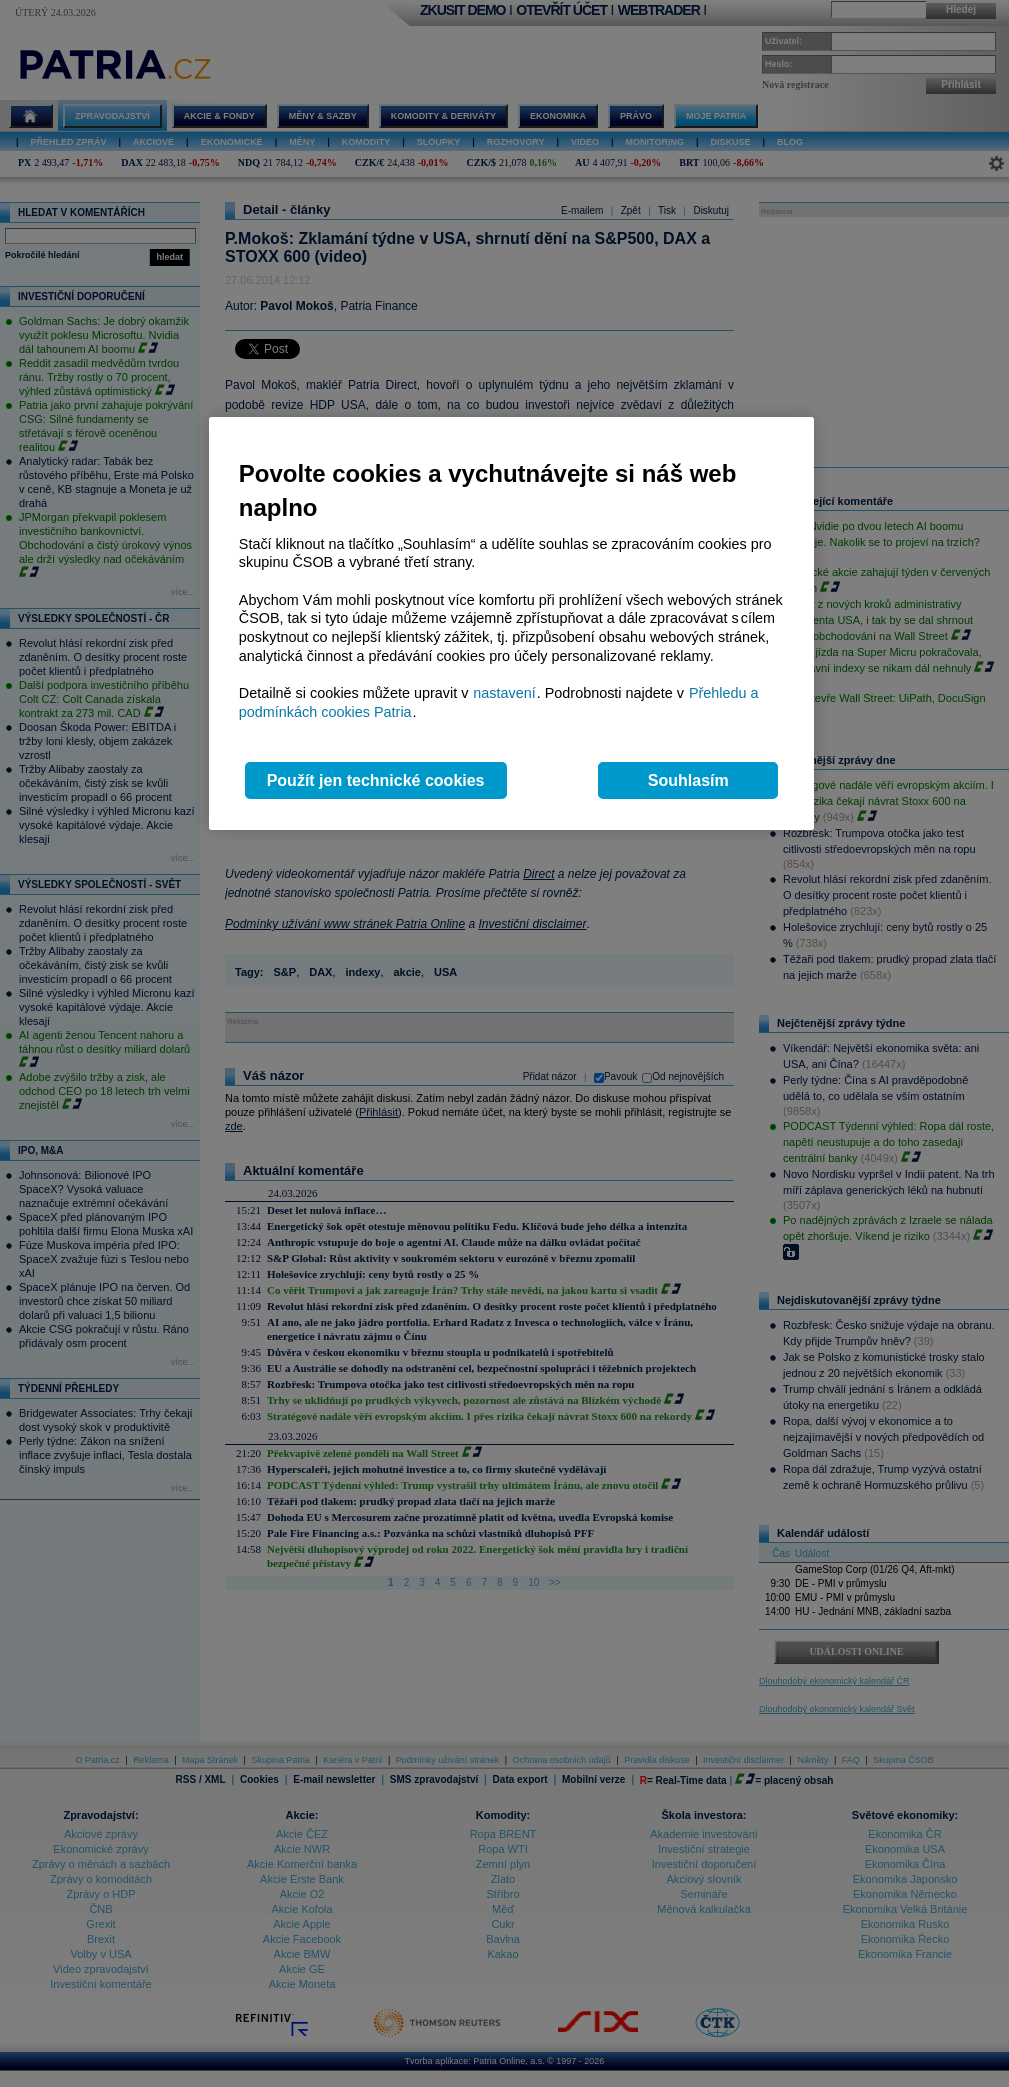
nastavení (504, 693)
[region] (511, 623)
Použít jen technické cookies (376, 780)
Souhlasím (688, 780)
